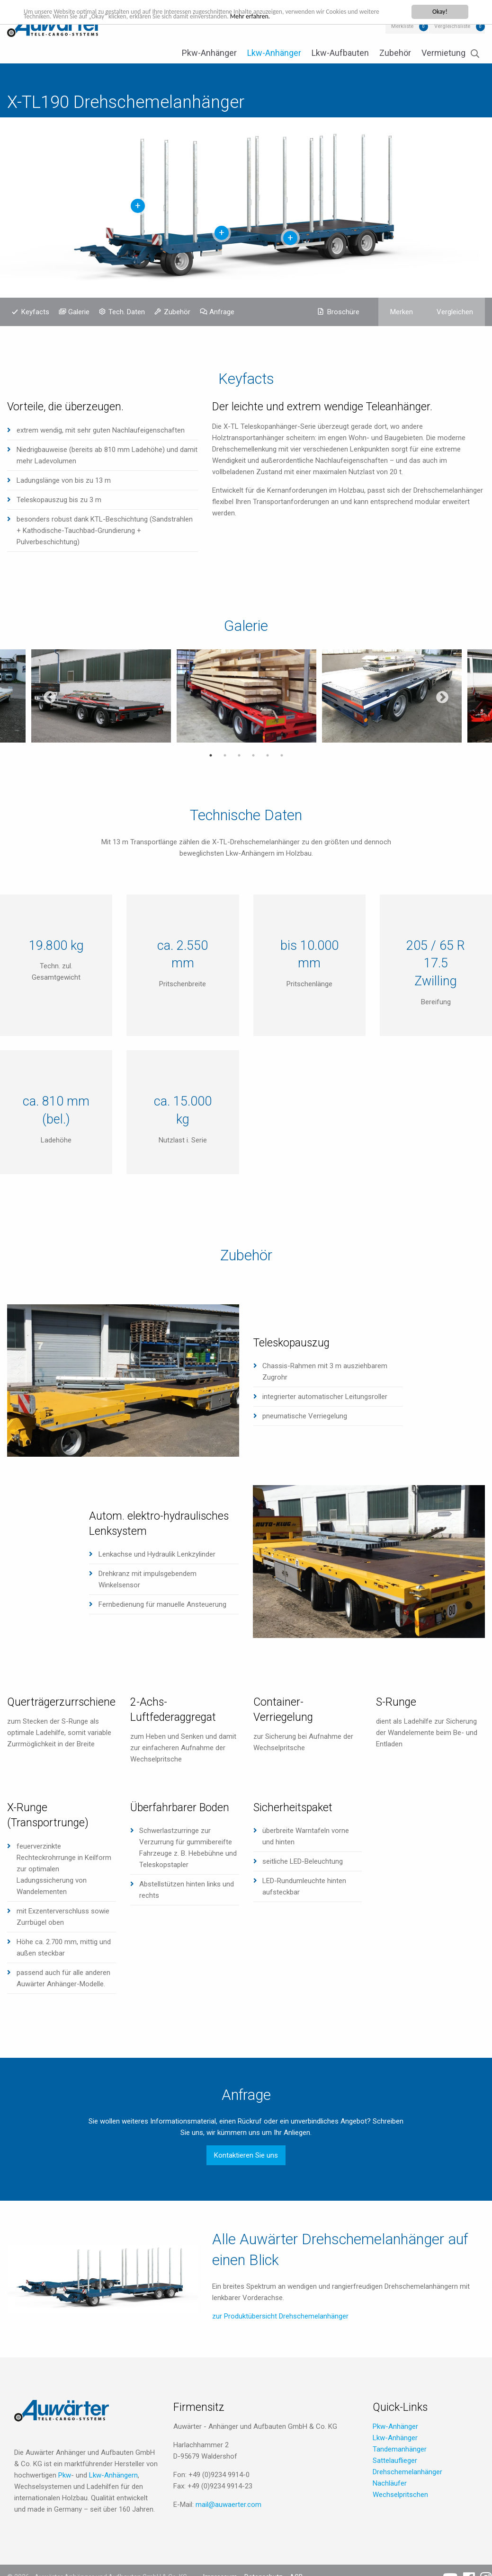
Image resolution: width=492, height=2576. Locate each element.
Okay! (439, 12)
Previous (50, 697)
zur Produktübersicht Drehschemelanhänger (280, 2316)
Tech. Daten (126, 312)
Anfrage (221, 312)
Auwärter (54, 26)
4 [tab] (253, 755)
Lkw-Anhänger (274, 53)
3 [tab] (239, 755)
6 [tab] (281, 755)
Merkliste (402, 26)
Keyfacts (35, 312)
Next (442, 697)
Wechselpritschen (400, 2494)
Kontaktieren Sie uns (246, 2155)
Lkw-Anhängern (113, 2475)
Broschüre (343, 312)
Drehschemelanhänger (407, 2472)
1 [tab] (210, 755)
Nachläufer (390, 2483)
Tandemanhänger (400, 2449)
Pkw (64, 2475)
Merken (401, 312)
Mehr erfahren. (250, 16)
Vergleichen (455, 312)
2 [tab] (225, 755)
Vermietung (443, 53)
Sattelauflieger (395, 2460)
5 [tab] (267, 755)
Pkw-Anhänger (209, 53)
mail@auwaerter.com (228, 2504)
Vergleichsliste (452, 26)
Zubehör (395, 53)
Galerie (78, 312)
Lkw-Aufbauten (340, 53)
